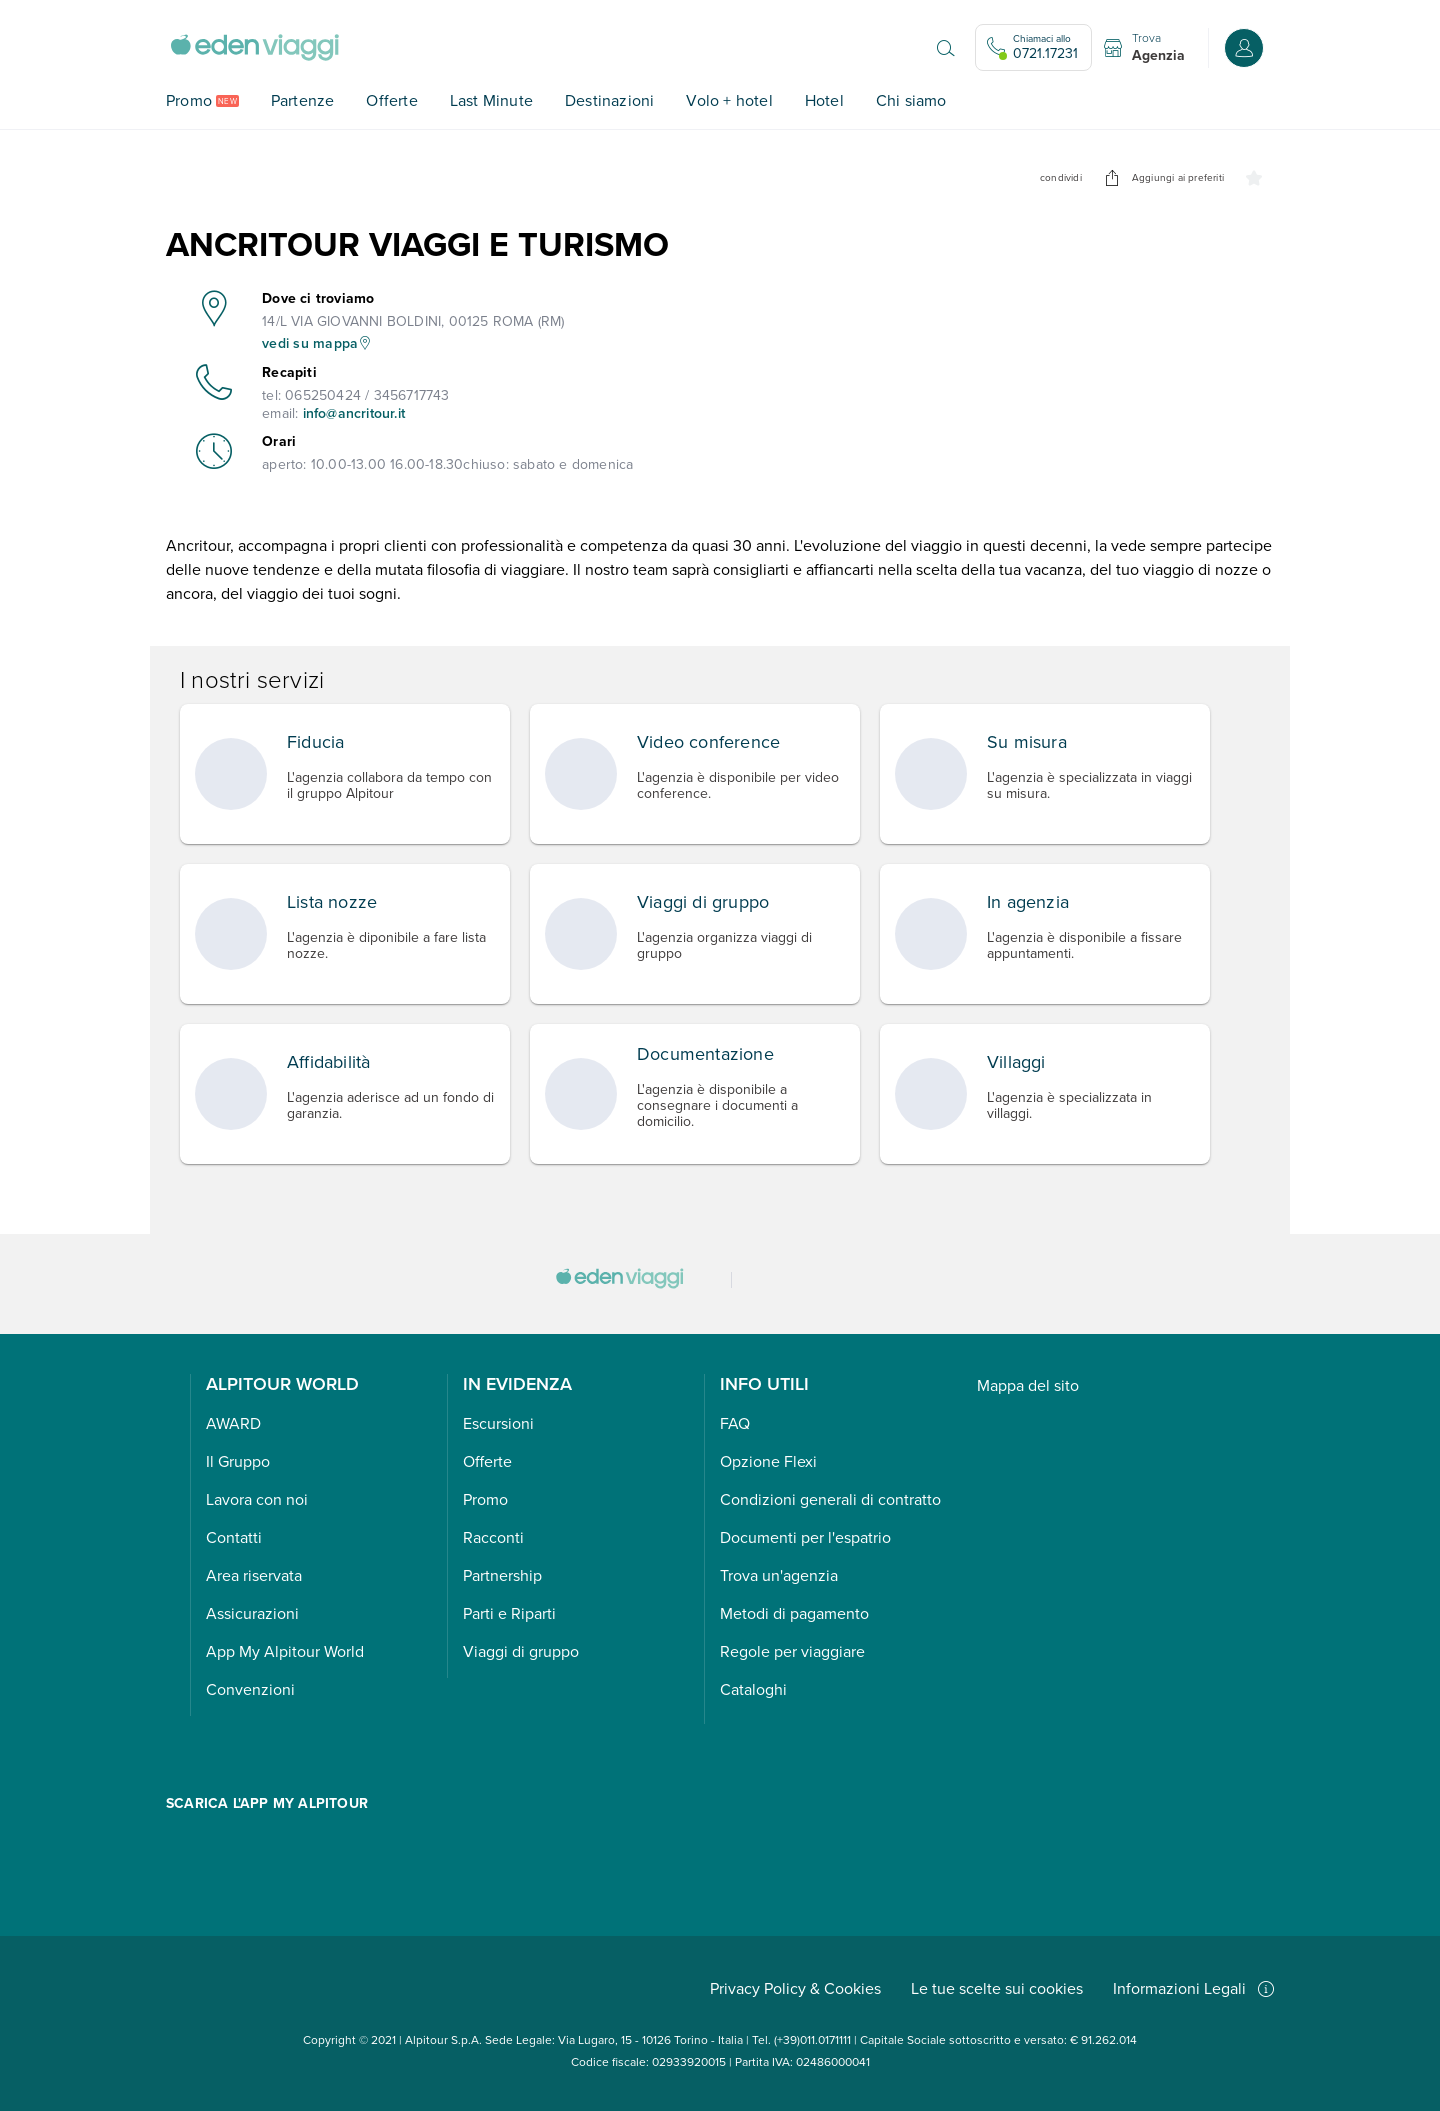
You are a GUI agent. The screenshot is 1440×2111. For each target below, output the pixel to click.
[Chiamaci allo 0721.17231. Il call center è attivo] (1033, 47)
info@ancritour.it (354, 413)
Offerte (391, 100)
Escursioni (498, 1423)
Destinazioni (609, 100)
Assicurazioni (252, 1613)
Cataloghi (753, 1689)
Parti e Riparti (509, 1613)
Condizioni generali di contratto (830, 1499)
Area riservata (254, 1575)
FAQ (735, 1423)
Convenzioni (250, 1689)
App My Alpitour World (285, 1651)
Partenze (303, 100)
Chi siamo (911, 100)
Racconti (493, 1537)
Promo (189, 100)
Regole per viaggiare (792, 1651)
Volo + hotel (729, 100)
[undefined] (1112, 178)
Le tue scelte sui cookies (997, 1988)
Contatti (234, 1537)
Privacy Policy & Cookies (795, 1988)
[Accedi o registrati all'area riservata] (1244, 48)
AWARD (233, 1423)
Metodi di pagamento (794, 1613)
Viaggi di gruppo (521, 1651)
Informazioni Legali (1193, 1988)
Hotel (824, 100)
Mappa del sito (1028, 1385)
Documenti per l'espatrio (805, 1537)
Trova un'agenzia (779, 1575)
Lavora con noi (257, 1499)
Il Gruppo (238, 1461)
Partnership (502, 1575)
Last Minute (491, 100)
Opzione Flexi (768, 1461)
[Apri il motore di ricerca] (946, 48)
